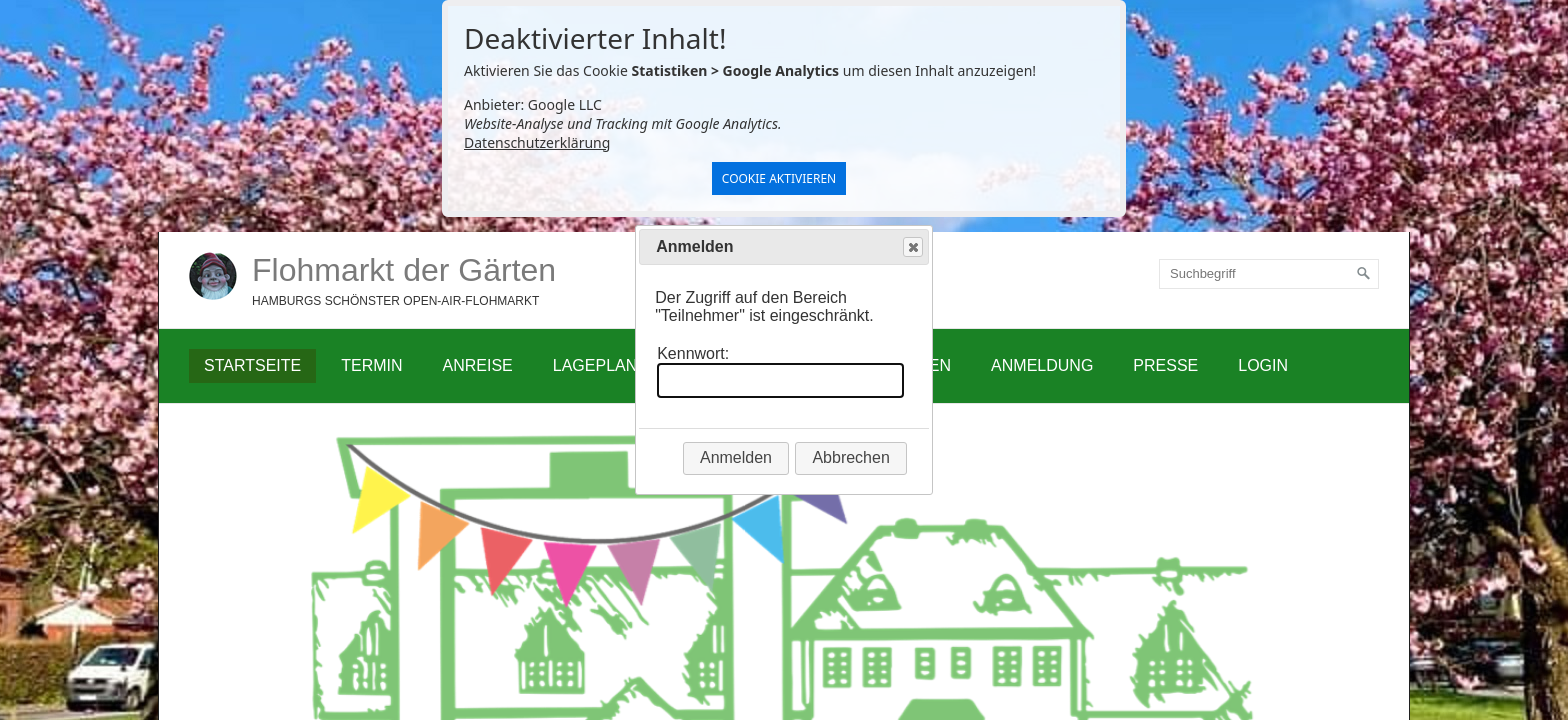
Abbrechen (850, 457)
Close (912, 247)
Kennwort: (693, 353)
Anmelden (736, 457)
